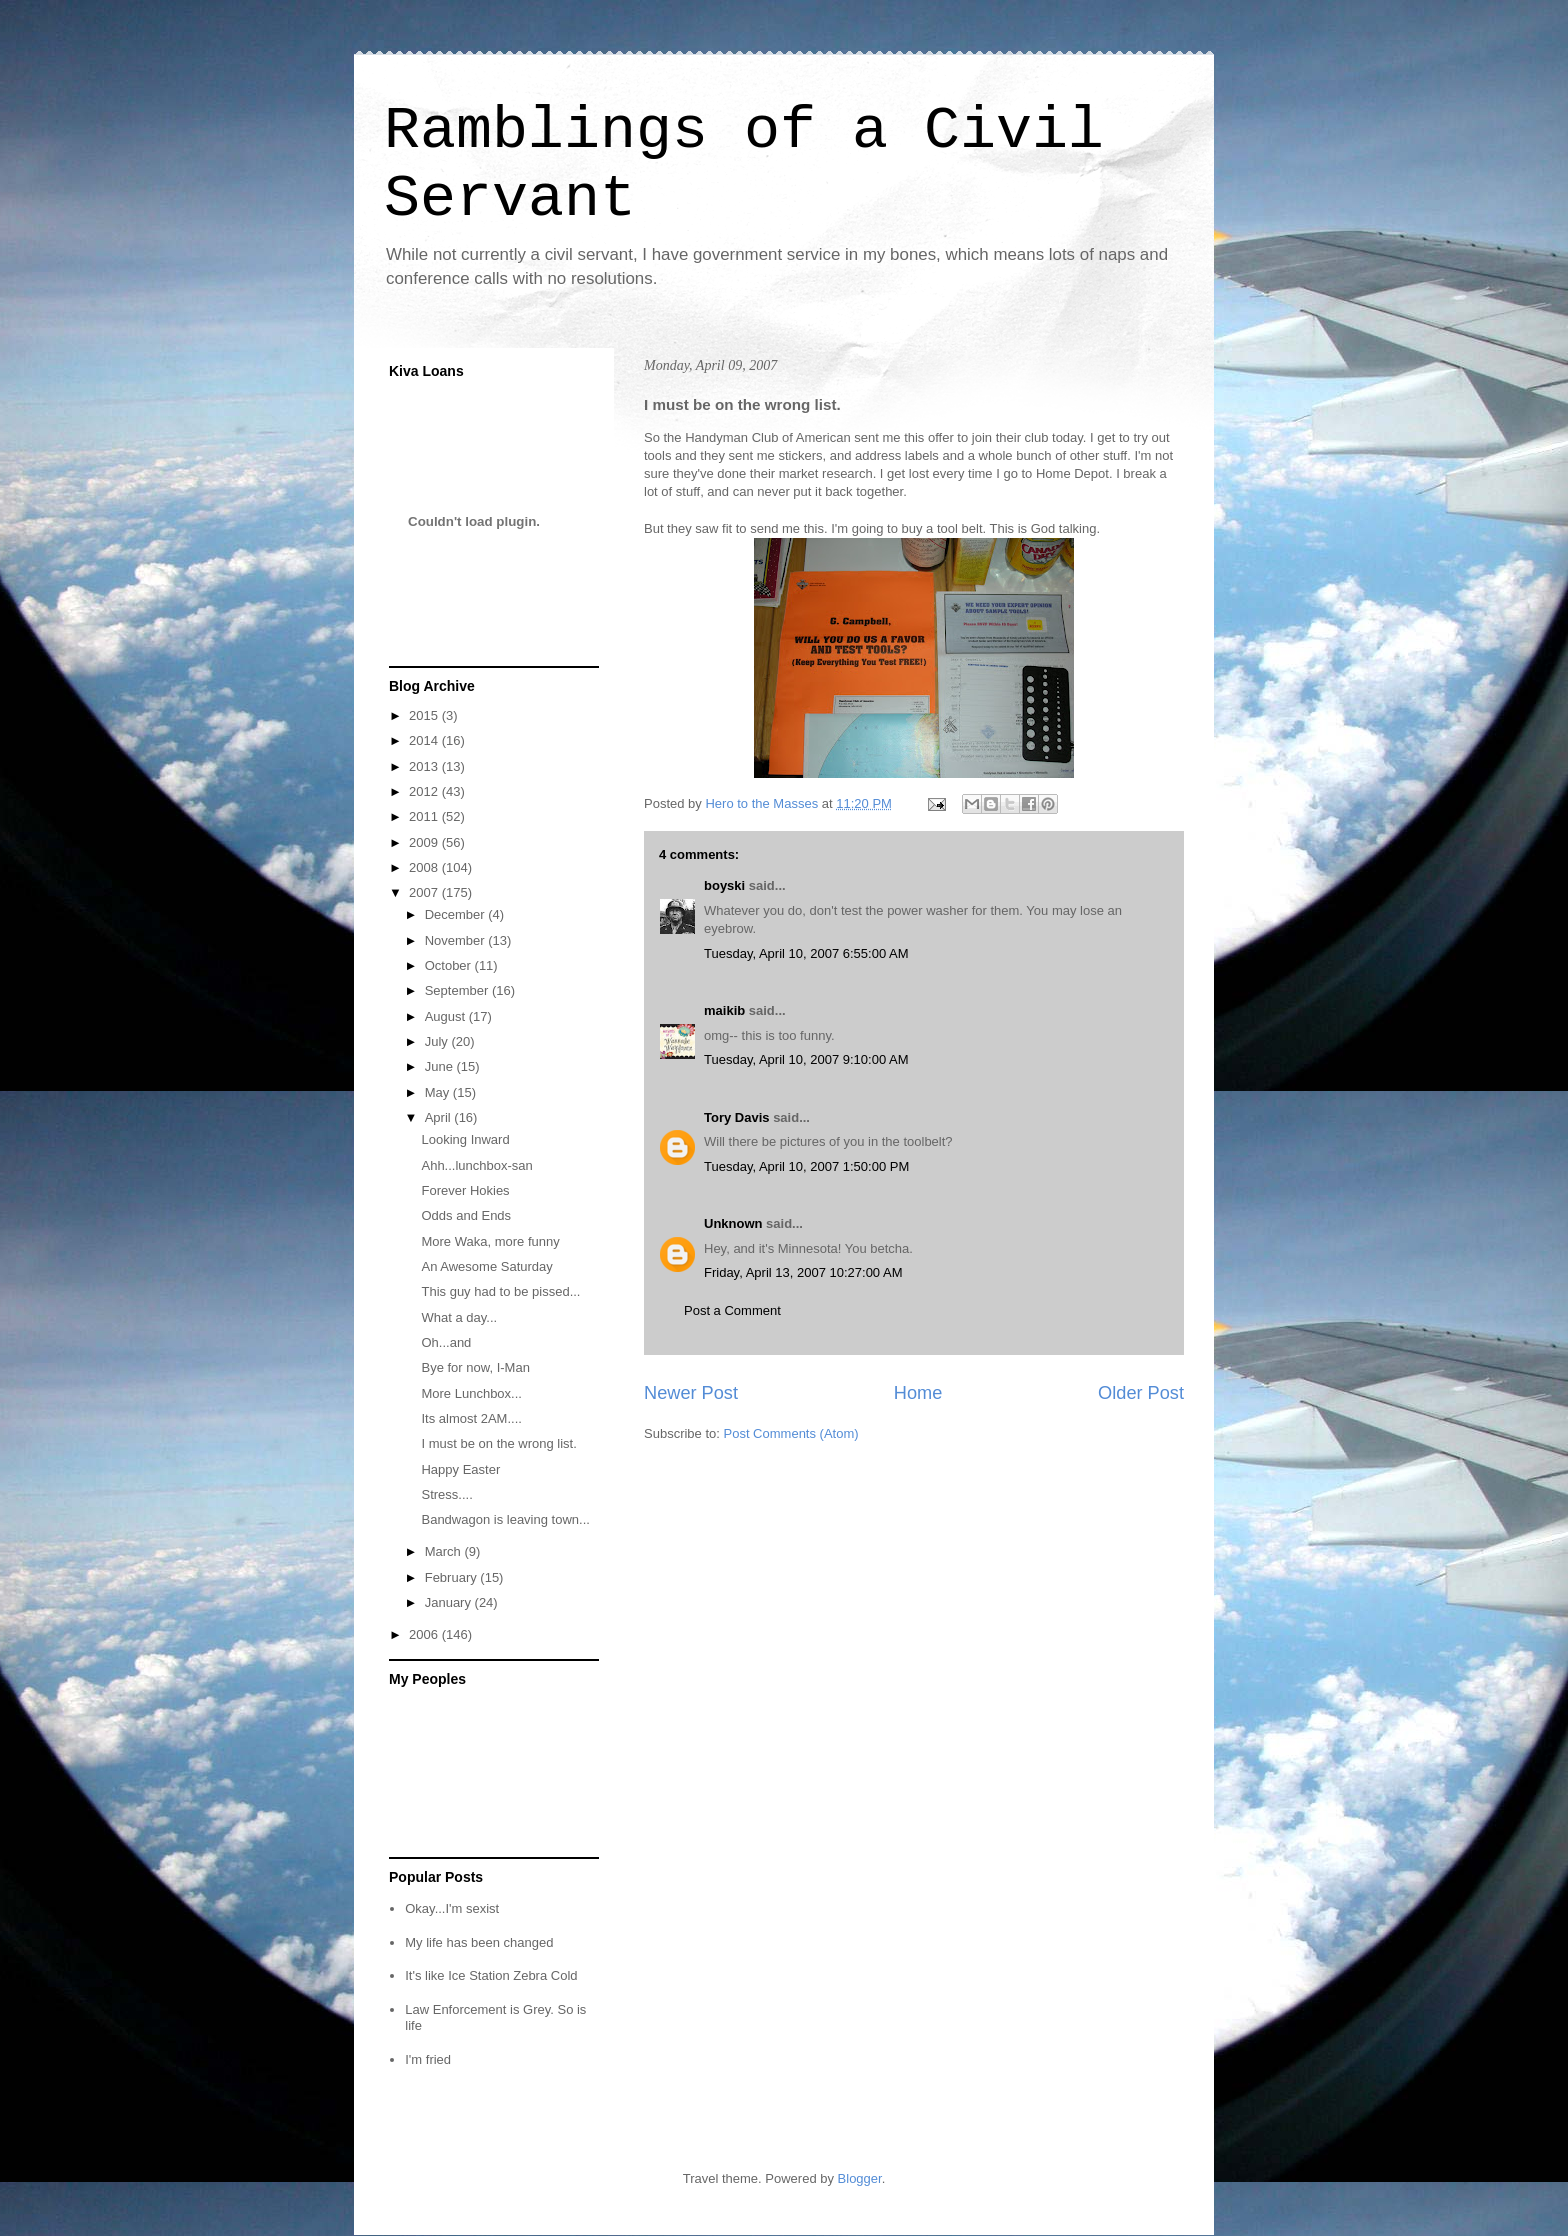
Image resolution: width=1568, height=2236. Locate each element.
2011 (425, 816)
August (447, 1016)
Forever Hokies (465, 1190)
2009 (425, 842)
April (440, 1117)
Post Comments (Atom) (791, 1433)
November (457, 940)
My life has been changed (479, 1942)
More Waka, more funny (490, 1241)
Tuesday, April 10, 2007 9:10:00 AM (806, 1059)
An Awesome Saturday (486, 1266)
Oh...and (446, 1342)
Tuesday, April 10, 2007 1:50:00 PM (806, 1166)
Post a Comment (732, 1310)
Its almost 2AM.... (471, 1418)
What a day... (459, 1317)
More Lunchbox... (471, 1393)
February (453, 1577)
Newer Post (691, 1393)
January (450, 1602)
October (450, 965)
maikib (724, 1010)
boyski (724, 885)
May (439, 1092)
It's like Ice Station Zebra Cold (491, 1975)
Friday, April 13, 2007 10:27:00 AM (803, 1272)
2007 (425, 892)
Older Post (1141, 1393)
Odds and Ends (466, 1215)
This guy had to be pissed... (500, 1291)
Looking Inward (465, 1139)
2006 (425, 1634)
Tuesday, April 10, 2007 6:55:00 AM (806, 953)
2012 (425, 791)
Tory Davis (737, 1117)
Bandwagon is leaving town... (505, 1519)
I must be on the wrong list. (498, 1443)
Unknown (733, 1223)
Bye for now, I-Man (475, 1367)
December (457, 914)
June (441, 1066)
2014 (425, 740)
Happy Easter (460, 1469)
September (458, 990)
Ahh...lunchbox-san (476, 1165)
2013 (425, 766)
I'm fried (428, 2059)
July (438, 1041)
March (445, 1551)
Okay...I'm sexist (452, 1908)
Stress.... (446, 1494)
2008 (425, 867)
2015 (425, 715)
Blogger (860, 2178)
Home (918, 1393)
